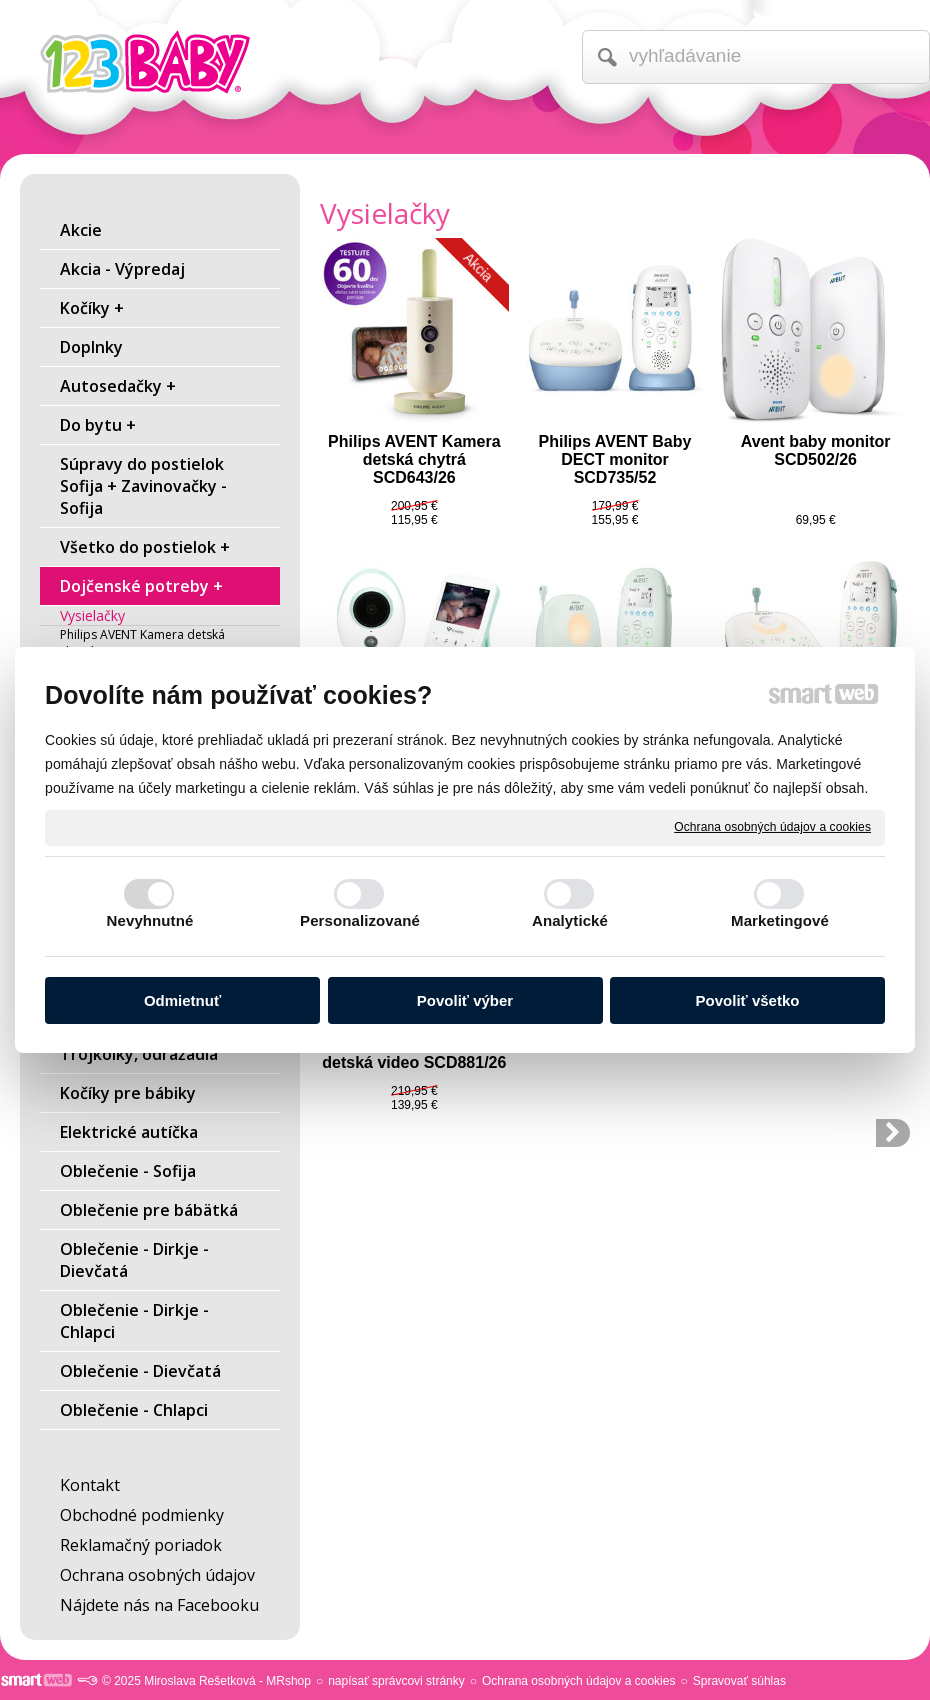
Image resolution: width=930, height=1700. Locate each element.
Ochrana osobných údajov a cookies (772, 827)
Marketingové (780, 920)
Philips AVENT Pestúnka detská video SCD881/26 (416, 1053)
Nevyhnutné (150, 920)
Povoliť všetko (748, 1000)
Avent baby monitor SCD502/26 (818, 450)
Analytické (570, 920)
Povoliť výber (465, 1000)
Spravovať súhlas (739, 1681)
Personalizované (360, 920)
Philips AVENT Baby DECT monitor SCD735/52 (617, 459)
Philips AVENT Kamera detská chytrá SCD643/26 (416, 459)
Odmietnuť (182, 1000)
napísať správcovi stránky (396, 1681)
